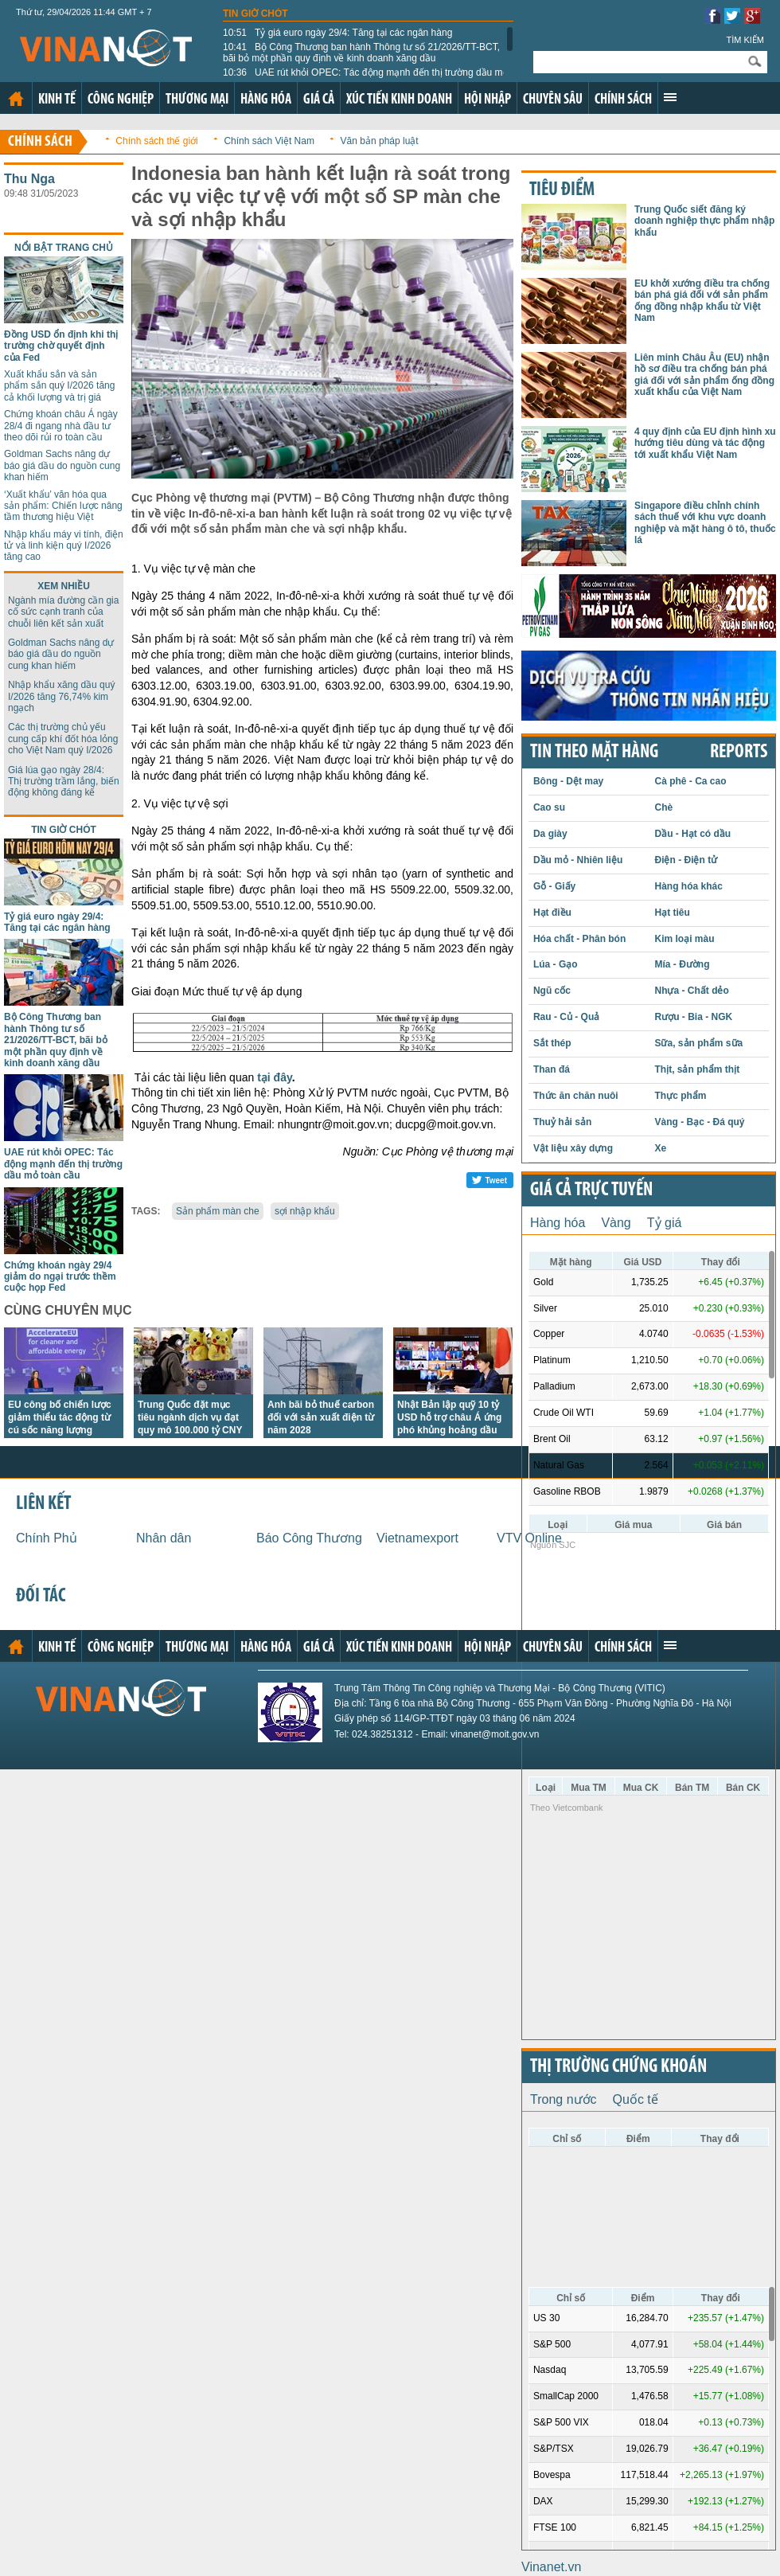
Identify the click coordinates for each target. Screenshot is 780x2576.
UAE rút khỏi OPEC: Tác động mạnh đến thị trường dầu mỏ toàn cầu (366, 78)
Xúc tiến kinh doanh (399, 99)
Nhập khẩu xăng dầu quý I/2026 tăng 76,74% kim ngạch (61, 696)
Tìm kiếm (745, 40)
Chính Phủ (46, 1538)
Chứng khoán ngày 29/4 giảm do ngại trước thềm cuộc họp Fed (60, 1277)
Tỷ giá (664, 1222)
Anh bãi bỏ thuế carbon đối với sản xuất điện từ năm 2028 (320, 1417)
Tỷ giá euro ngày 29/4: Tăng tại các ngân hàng (337, 32)
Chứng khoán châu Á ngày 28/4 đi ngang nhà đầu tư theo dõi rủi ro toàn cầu (61, 425)
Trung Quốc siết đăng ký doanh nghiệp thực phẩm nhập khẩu (704, 221)
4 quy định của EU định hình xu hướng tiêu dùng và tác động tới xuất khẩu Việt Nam (705, 443)
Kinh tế (57, 99)
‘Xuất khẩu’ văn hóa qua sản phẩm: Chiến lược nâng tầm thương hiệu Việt (63, 506)
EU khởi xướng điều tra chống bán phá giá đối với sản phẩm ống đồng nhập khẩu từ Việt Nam (702, 300)
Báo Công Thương (309, 1538)
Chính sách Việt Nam (269, 141)
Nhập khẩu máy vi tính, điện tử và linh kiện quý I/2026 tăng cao (63, 546)
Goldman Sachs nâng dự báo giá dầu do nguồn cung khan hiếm (62, 465)
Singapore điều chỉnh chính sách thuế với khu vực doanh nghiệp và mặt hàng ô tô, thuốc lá (705, 522)
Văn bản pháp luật (380, 141)
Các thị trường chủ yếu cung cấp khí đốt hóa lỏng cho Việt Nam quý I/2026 (63, 738)
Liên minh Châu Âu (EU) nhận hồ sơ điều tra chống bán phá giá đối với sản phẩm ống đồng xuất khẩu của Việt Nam (704, 374)
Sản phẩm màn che (217, 1211)
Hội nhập (487, 99)
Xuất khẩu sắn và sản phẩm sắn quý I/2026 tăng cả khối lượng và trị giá (59, 386)
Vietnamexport (417, 1538)
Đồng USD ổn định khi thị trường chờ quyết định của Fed (61, 346)
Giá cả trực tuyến (591, 1190)
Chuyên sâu (553, 99)
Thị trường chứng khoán (618, 2067)
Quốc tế (635, 2099)
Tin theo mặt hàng (594, 752)
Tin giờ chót (255, 13)
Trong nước (563, 2099)
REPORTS (738, 752)
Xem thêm (670, 97)
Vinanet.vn (551, 2567)
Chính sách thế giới (156, 141)
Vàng (615, 1222)
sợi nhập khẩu (305, 1211)
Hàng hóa (265, 99)
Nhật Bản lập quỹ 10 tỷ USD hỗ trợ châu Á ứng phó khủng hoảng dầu (449, 1417)
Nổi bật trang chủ (63, 247)
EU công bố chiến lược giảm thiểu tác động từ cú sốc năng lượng (59, 1417)
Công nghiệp (121, 99)
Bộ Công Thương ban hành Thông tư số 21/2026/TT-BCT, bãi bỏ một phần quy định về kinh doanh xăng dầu (361, 52)
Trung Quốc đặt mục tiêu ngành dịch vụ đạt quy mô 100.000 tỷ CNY (190, 1417)
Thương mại (197, 99)
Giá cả (318, 99)
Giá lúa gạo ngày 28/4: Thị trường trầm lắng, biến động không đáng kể (63, 781)
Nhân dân (163, 1538)
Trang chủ (16, 99)
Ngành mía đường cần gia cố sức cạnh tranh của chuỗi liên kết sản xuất (63, 612)
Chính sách (623, 99)
